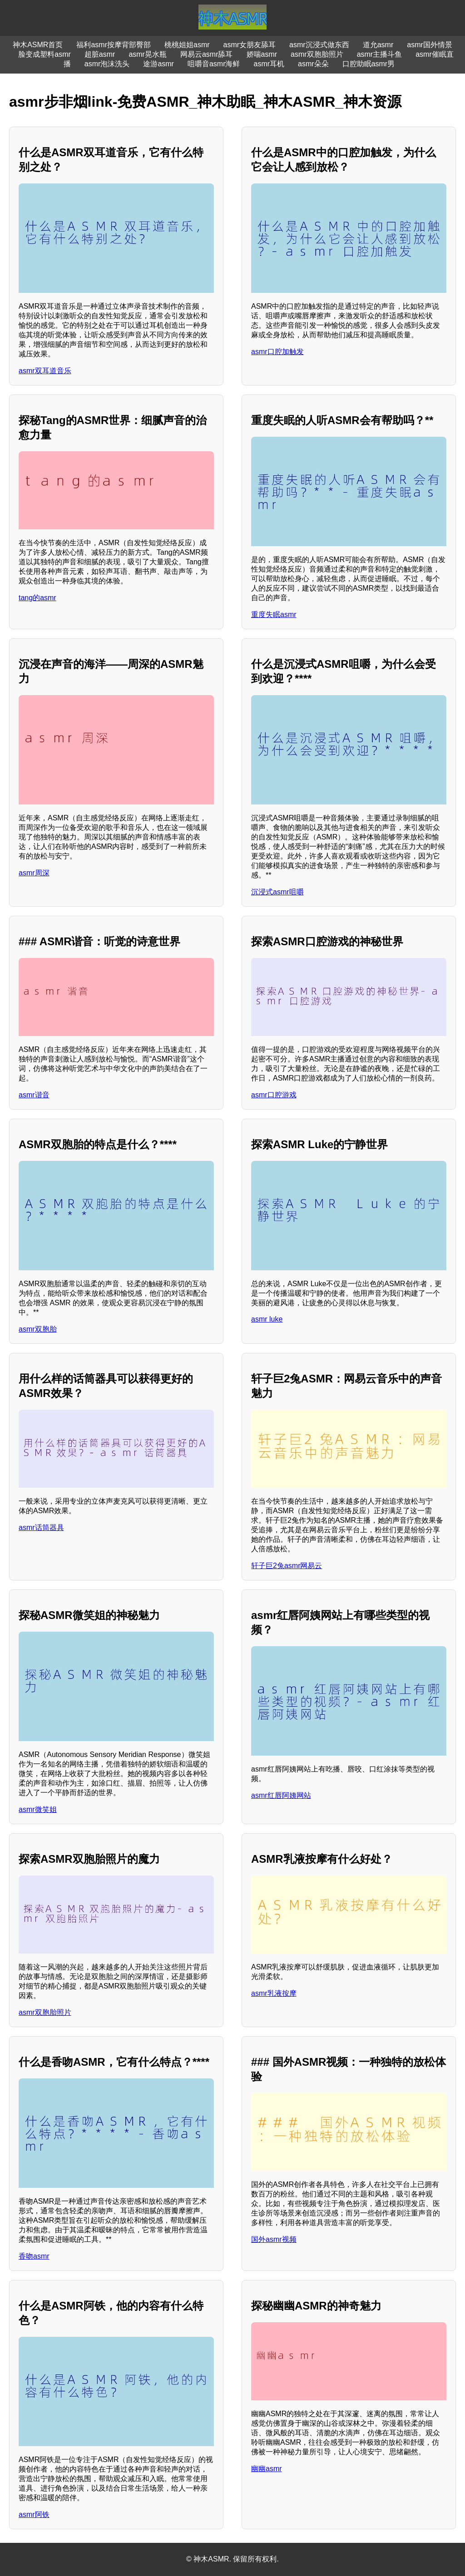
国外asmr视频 (274, 2239)
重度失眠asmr (274, 614)
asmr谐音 (34, 1095)
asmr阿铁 (34, 2514)
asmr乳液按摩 (274, 1993)
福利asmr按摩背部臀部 (113, 45)
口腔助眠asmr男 (368, 64)
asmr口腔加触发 (277, 351)
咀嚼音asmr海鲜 (214, 64)
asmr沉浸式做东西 (319, 45)
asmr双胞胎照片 (317, 54)
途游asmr (158, 64)
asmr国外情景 (429, 45)
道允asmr (378, 45)
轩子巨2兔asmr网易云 (286, 1565)
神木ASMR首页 (38, 45)
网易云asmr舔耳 (206, 54)
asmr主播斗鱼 (379, 54)
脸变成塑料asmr (44, 54)
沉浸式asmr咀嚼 (277, 892)
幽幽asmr (266, 2468)
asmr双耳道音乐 (45, 371)
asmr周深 (34, 873)
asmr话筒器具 (41, 1527)
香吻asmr (34, 2256)
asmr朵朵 (313, 64)
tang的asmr (37, 598)
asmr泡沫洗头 (107, 64)
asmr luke (266, 1319)
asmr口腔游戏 (274, 1095)
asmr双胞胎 (38, 1329)
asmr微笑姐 (38, 1809)
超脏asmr (99, 54)
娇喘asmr (262, 54)
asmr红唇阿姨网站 (281, 1795)
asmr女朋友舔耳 (249, 45)
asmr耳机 (269, 64)
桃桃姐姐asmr (187, 45)
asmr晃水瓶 (148, 54)
